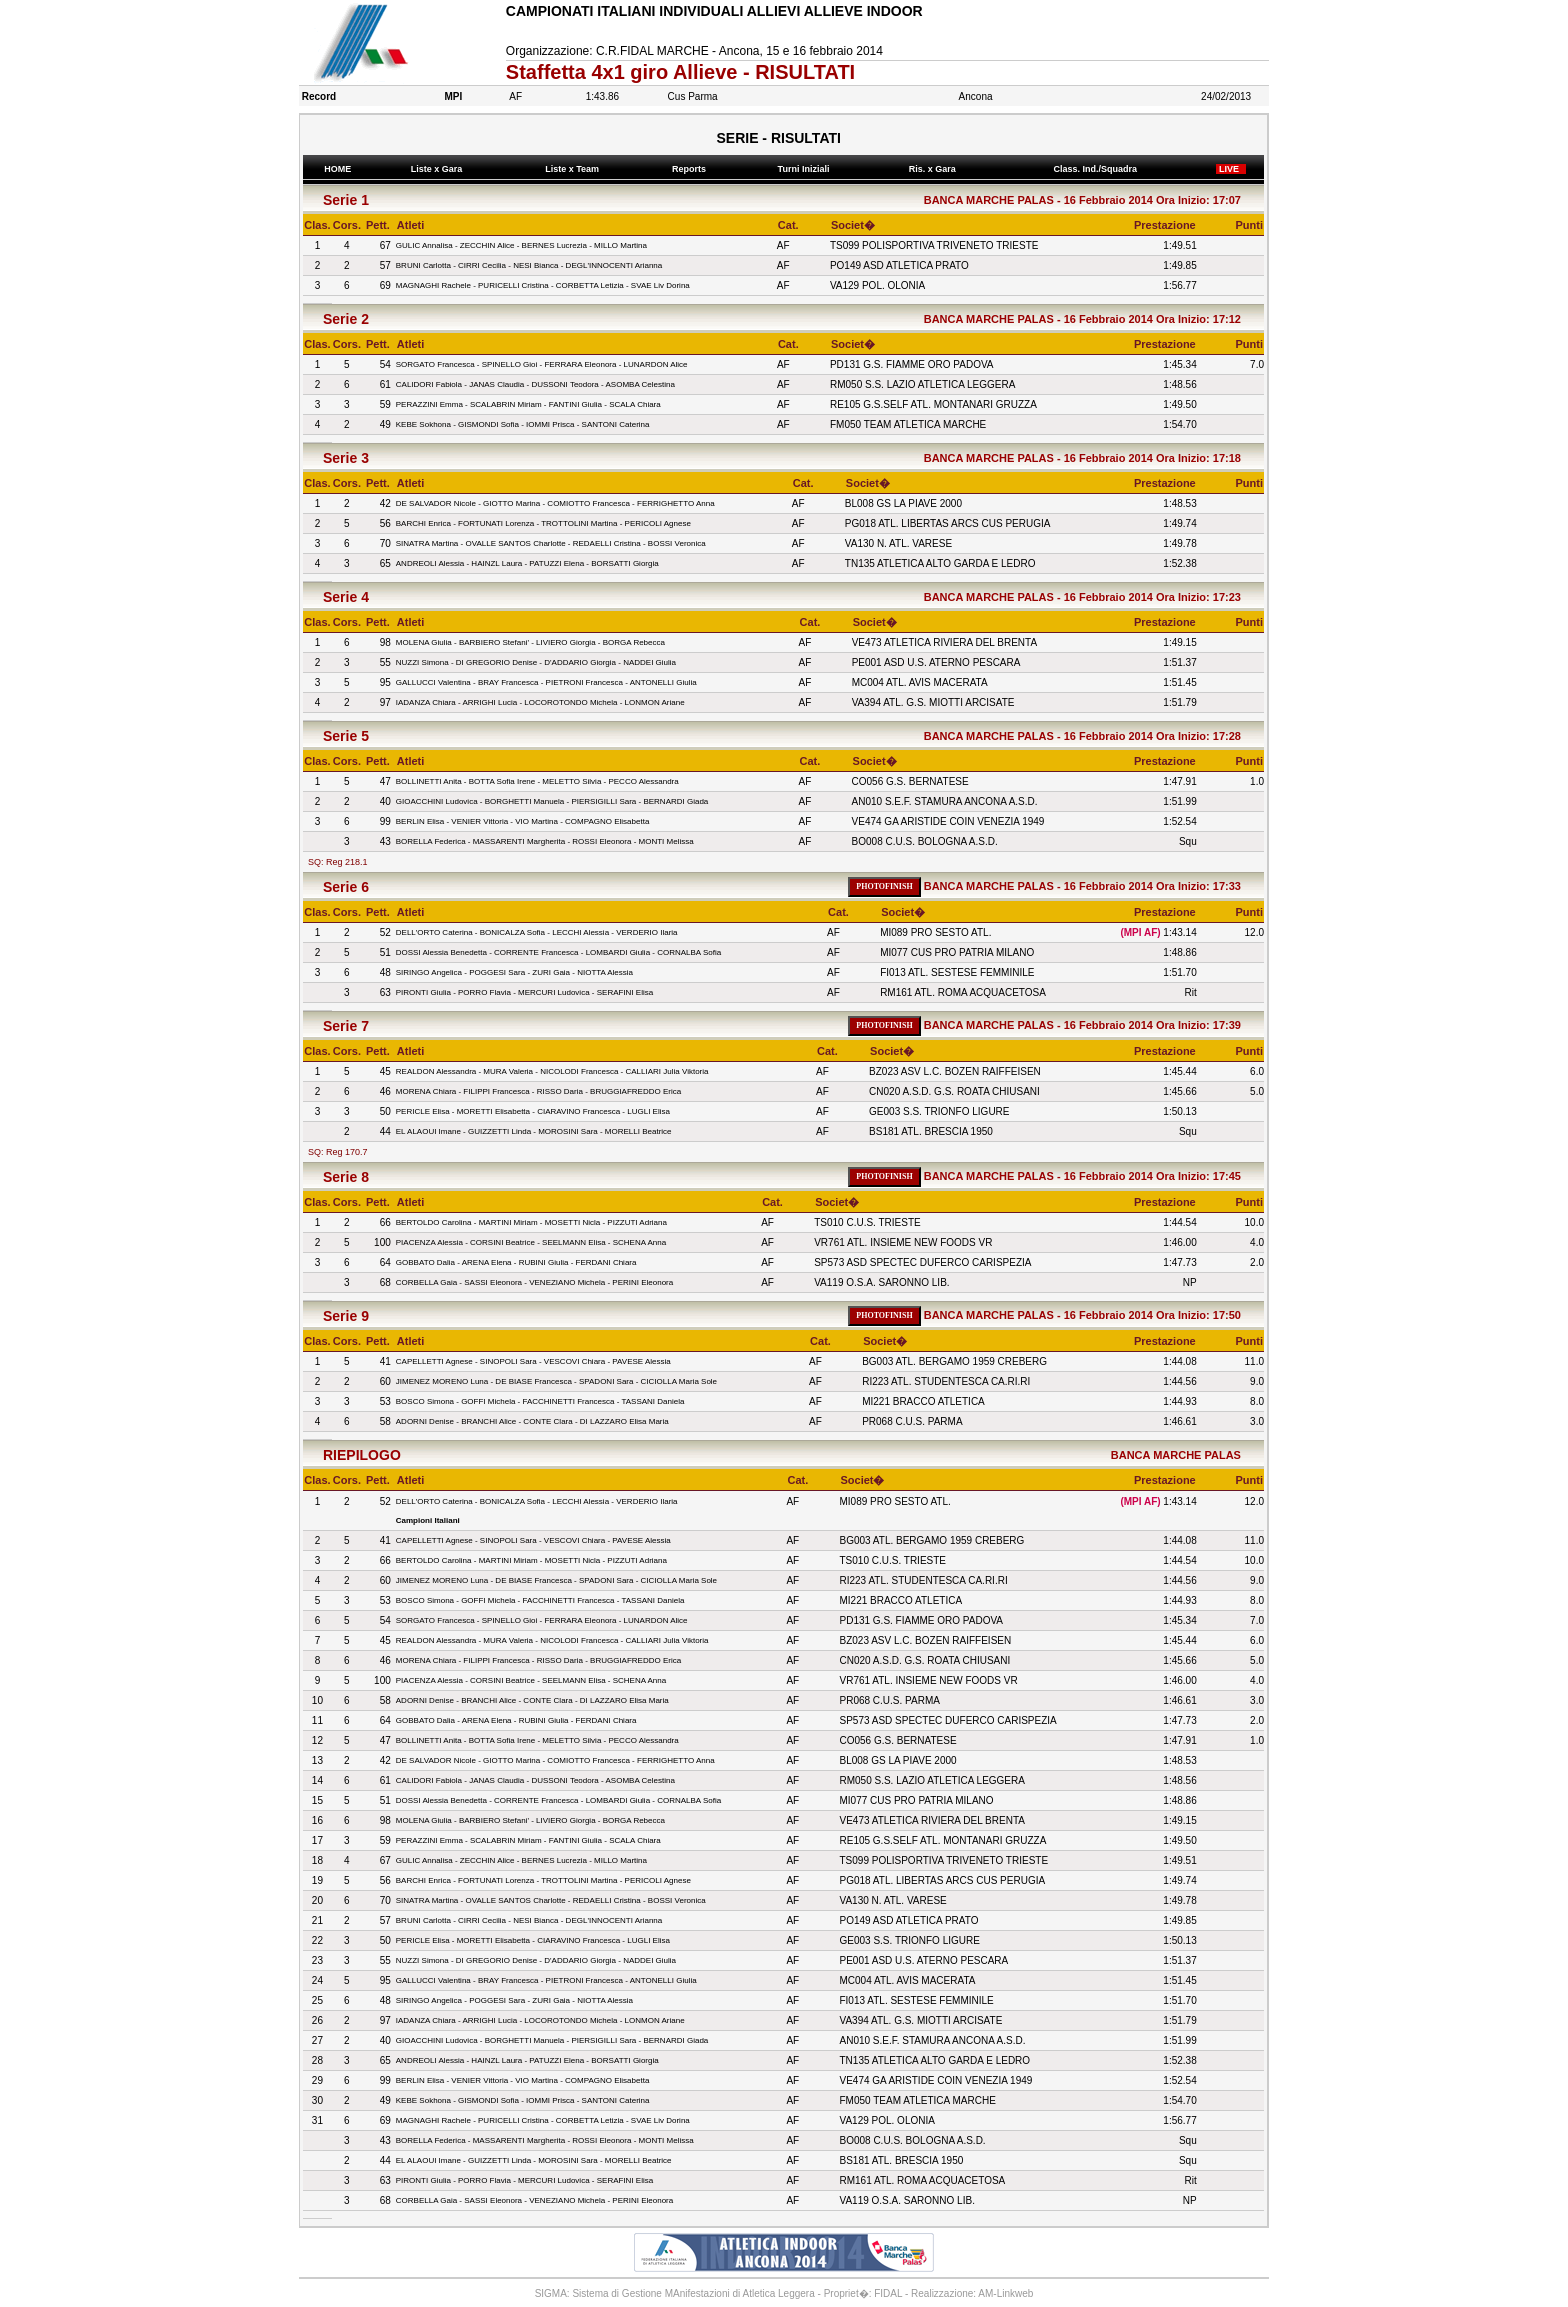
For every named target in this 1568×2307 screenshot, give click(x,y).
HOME (338, 169)
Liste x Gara (439, 169)
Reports (691, 169)
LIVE (1231, 169)
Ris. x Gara (934, 169)
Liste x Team (575, 169)
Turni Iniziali (806, 169)
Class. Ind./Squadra (1098, 169)
